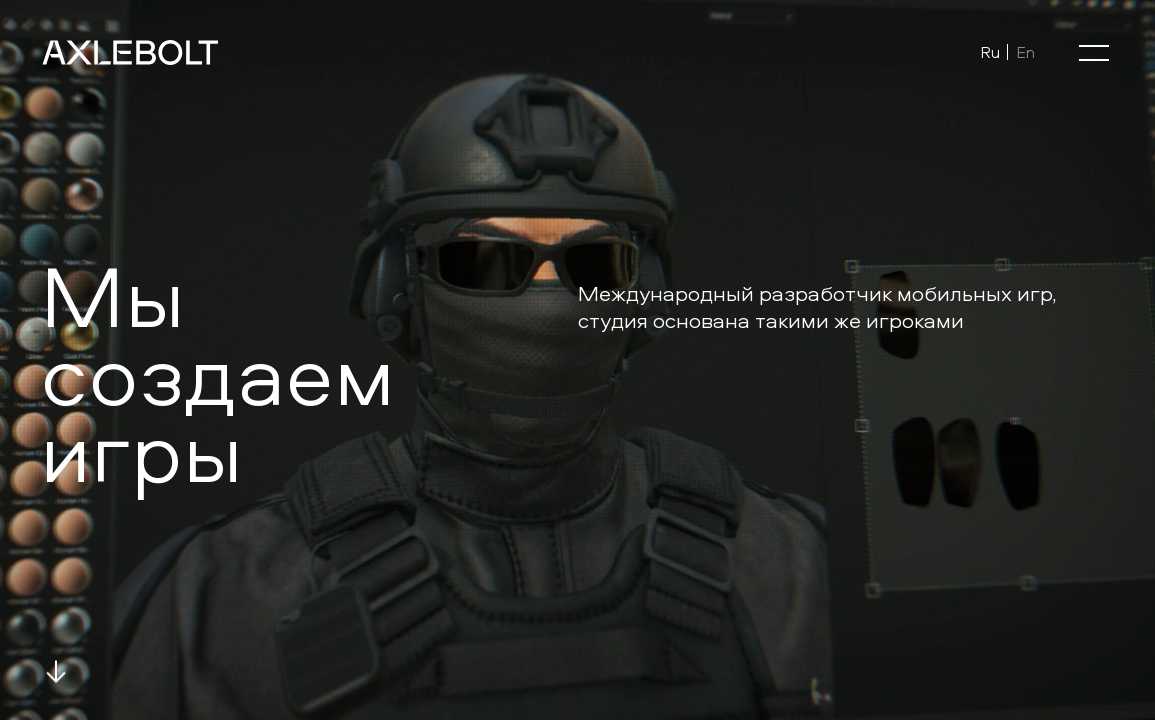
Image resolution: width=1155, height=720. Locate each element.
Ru (990, 52)
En (1025, 52)
